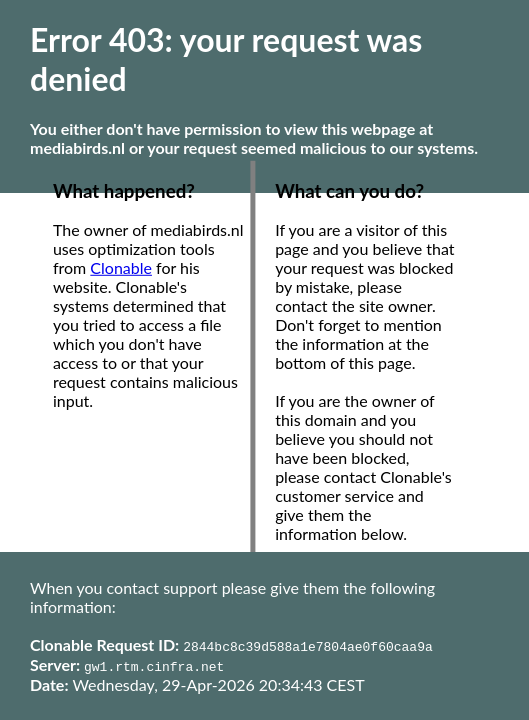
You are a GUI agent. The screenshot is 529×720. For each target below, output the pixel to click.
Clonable (121, 267)
